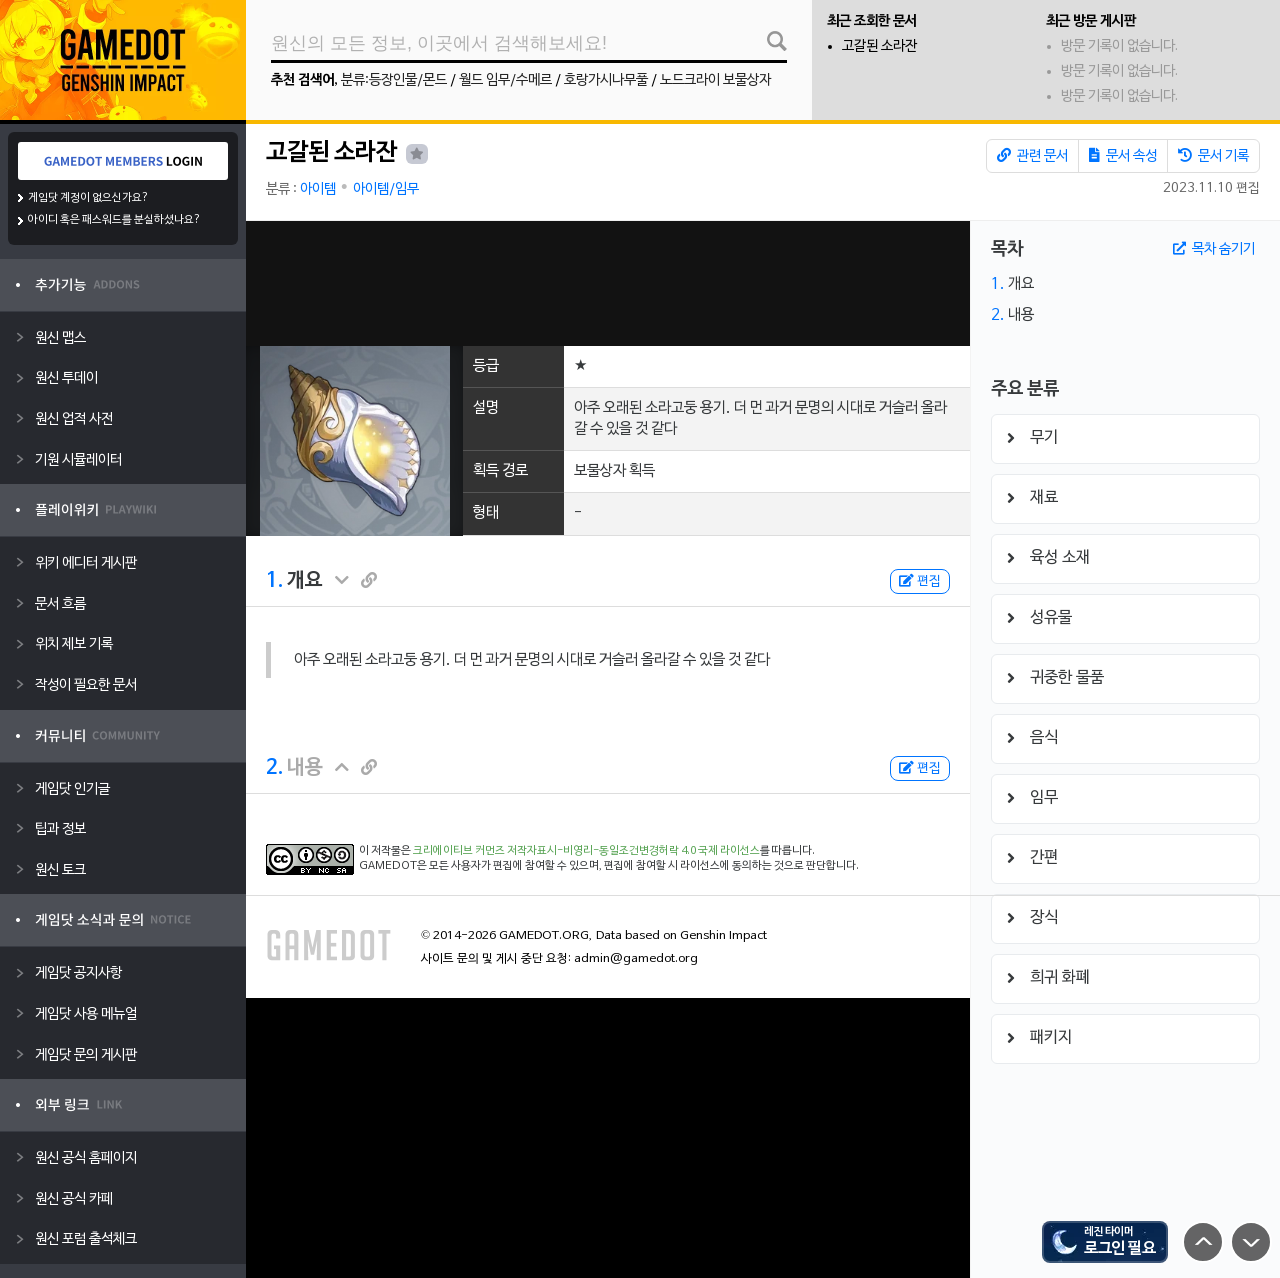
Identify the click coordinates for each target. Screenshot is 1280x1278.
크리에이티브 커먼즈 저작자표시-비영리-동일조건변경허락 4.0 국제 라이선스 (586, 851)
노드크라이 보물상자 (715, 80)
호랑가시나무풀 (606, 80)
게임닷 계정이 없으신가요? (88, 198)
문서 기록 (1213, 156)
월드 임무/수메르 (505, 80)
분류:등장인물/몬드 (394, 80)
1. (274, 581)
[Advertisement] (607, 283)
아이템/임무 (386, 189)
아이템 (318, 189)
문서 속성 (1123, 156)
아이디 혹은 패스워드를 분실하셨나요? (114, 220)
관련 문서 (1032, 156)
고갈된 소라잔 (879, 46)
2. (274, 768)
